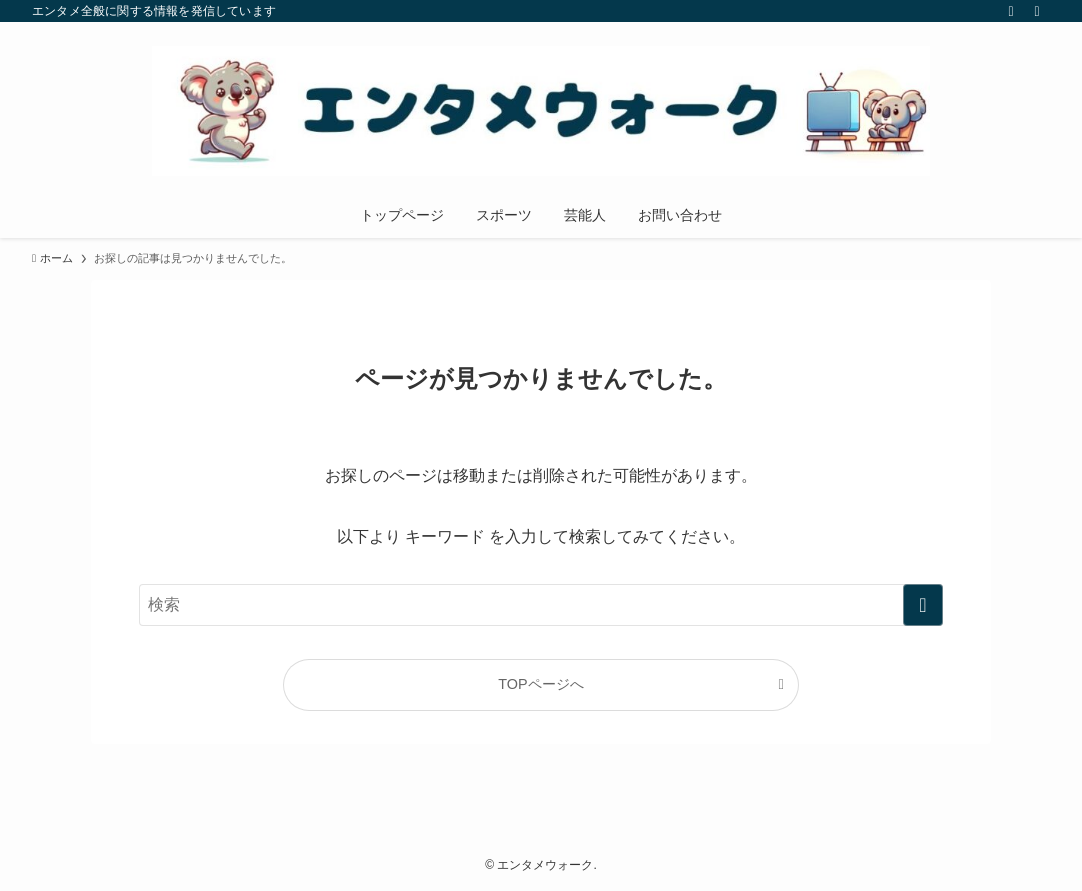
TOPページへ (540, 684)
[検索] (1037, 11)
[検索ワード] (541, 605)
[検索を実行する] (923, 605)
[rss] (1011, 11)
